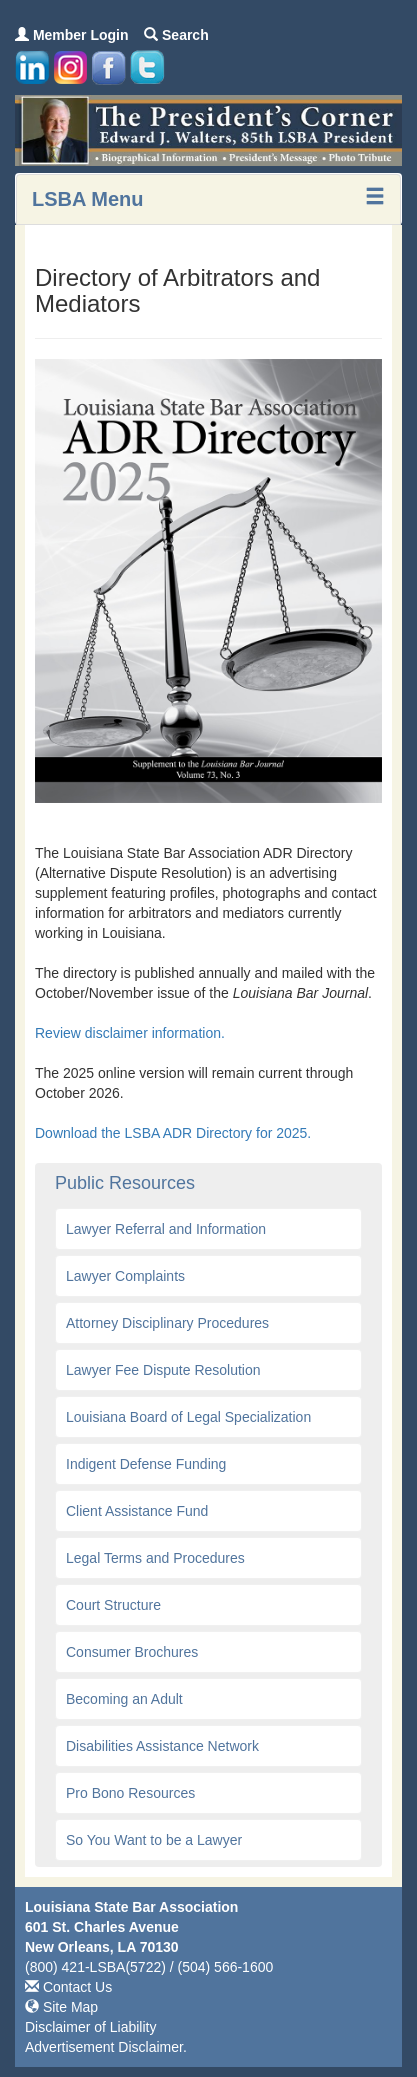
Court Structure (113, 1605)
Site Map (61, 2007)
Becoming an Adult (124, 1699)
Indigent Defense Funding (146, 1464)
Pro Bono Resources (130, 1793)
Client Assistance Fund (137, 1511)
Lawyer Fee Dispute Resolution (163, 1370)
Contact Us (68, 1987)
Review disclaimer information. (132, 1033)
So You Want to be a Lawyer (154, 1840)
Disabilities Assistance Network (162, 1746)
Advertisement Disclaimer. (106, 2047)
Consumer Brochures (132, 1652)
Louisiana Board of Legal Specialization (188, 1417)
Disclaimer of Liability (90, 2027)
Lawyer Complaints (125, 1276)
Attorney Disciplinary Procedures (167, 1323)
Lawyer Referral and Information (166, 1229)
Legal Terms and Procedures (155, 1558)
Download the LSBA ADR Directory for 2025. (173, 1133)
